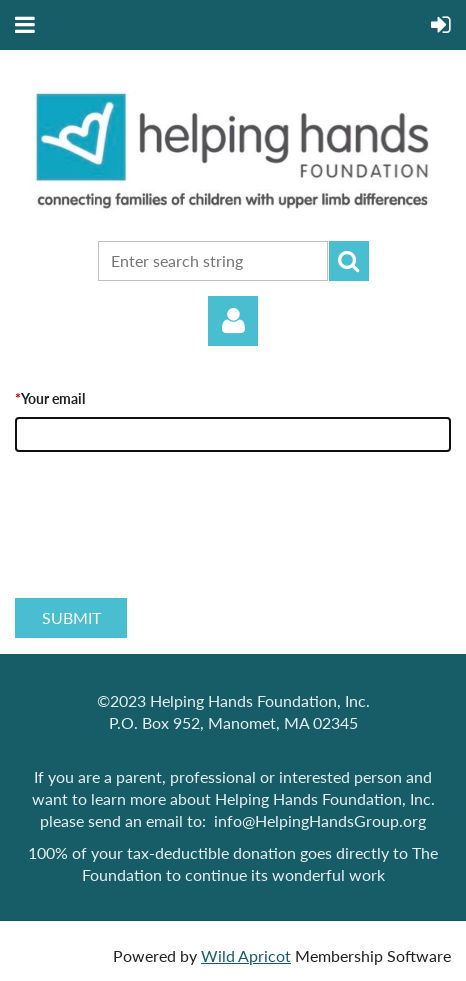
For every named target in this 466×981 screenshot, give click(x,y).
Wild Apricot (246, 955)
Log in (233, 321)
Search (349, 261)
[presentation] (167, 547)
